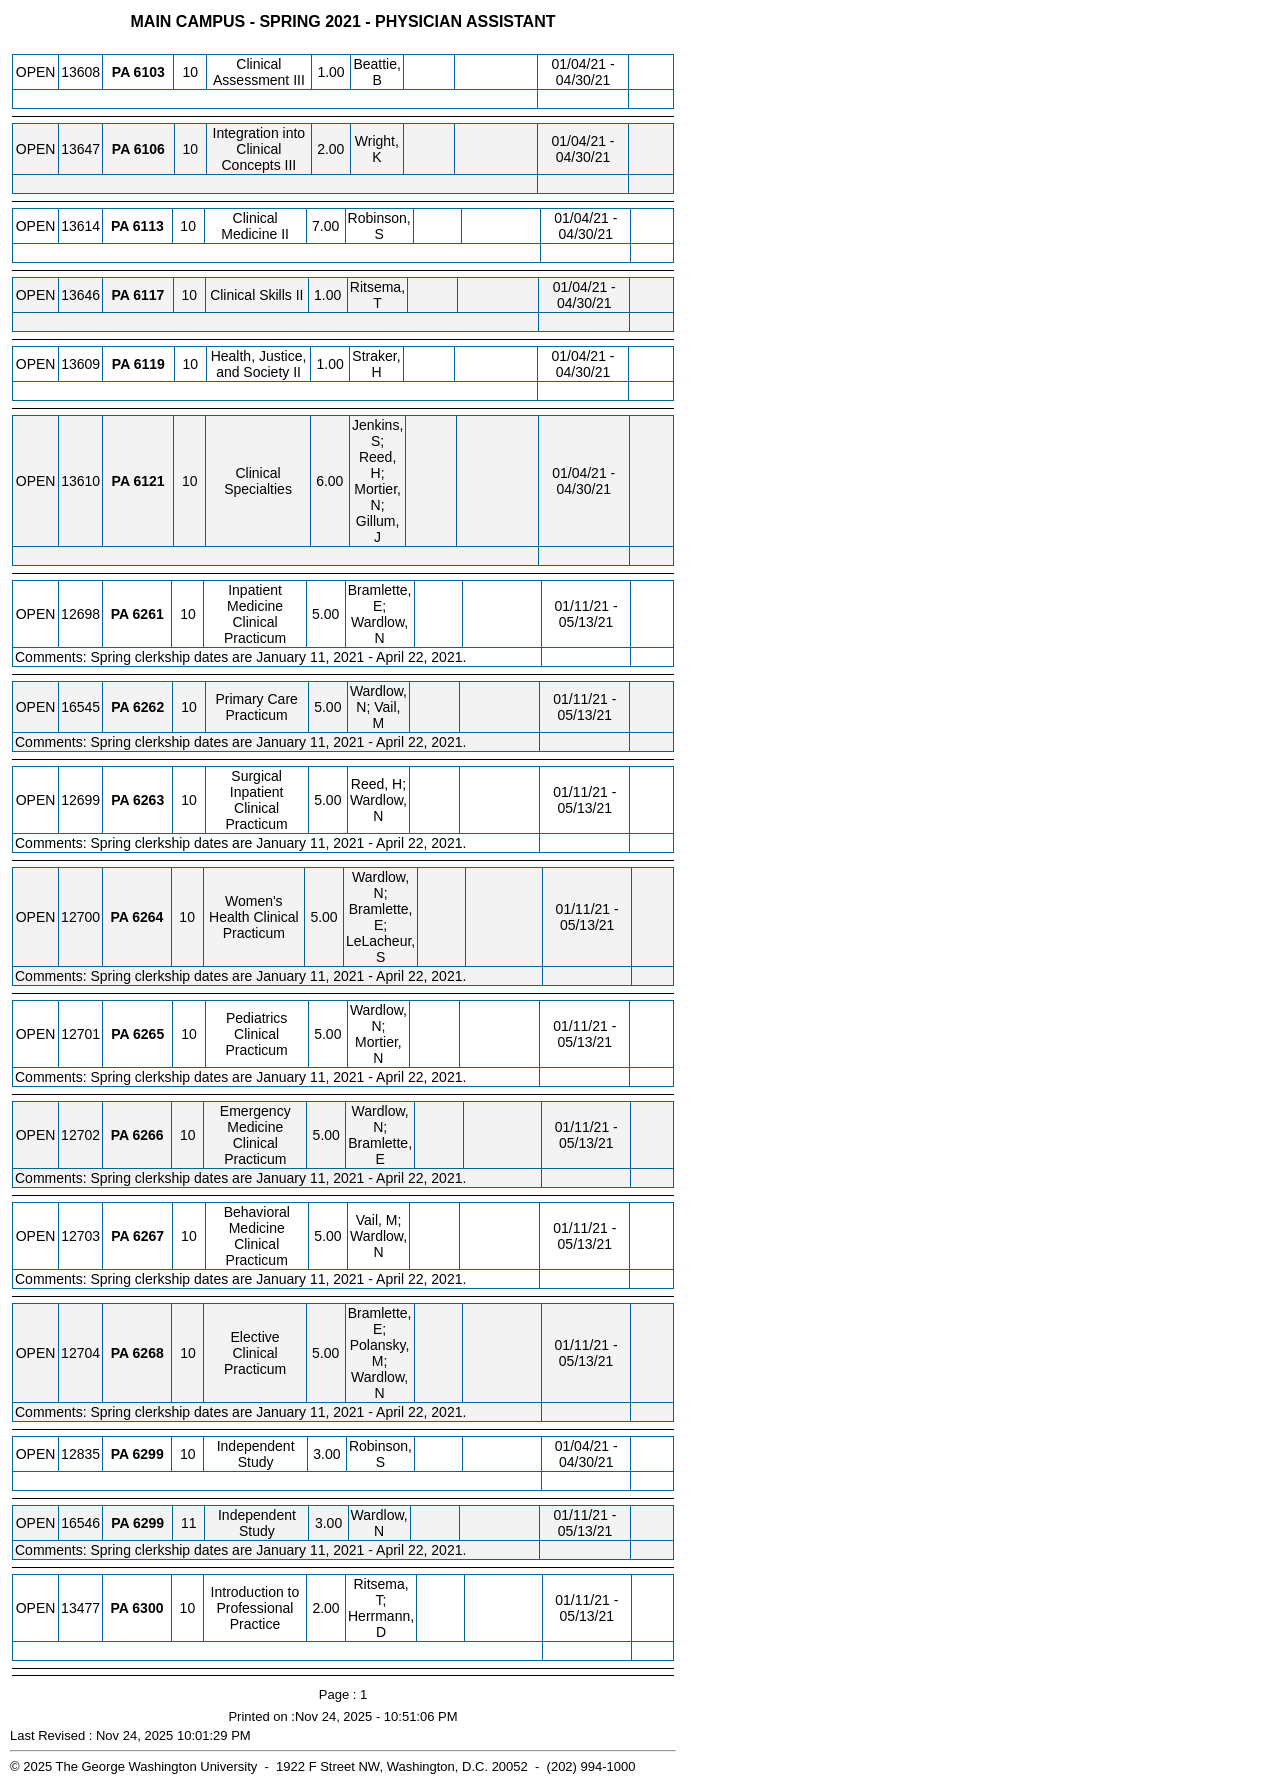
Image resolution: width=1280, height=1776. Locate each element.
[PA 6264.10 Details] (147, 917)
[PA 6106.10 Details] (149, 149)
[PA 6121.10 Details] (148, 481)
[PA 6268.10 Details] (148, 1353)
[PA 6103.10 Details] (149, 72)
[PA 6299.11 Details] (148, 1523)
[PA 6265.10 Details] (148, 1034)
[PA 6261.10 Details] (148, 614)
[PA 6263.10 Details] (148, 800)
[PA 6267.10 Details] (148, 1236)
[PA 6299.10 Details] (148, 1454)
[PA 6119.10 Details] (149, 364)
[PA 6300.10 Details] (147, 1608)
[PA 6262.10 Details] (148, 707)
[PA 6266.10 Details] (148, 1135)
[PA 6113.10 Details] (148, 226)
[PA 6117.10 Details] (148, 295)
